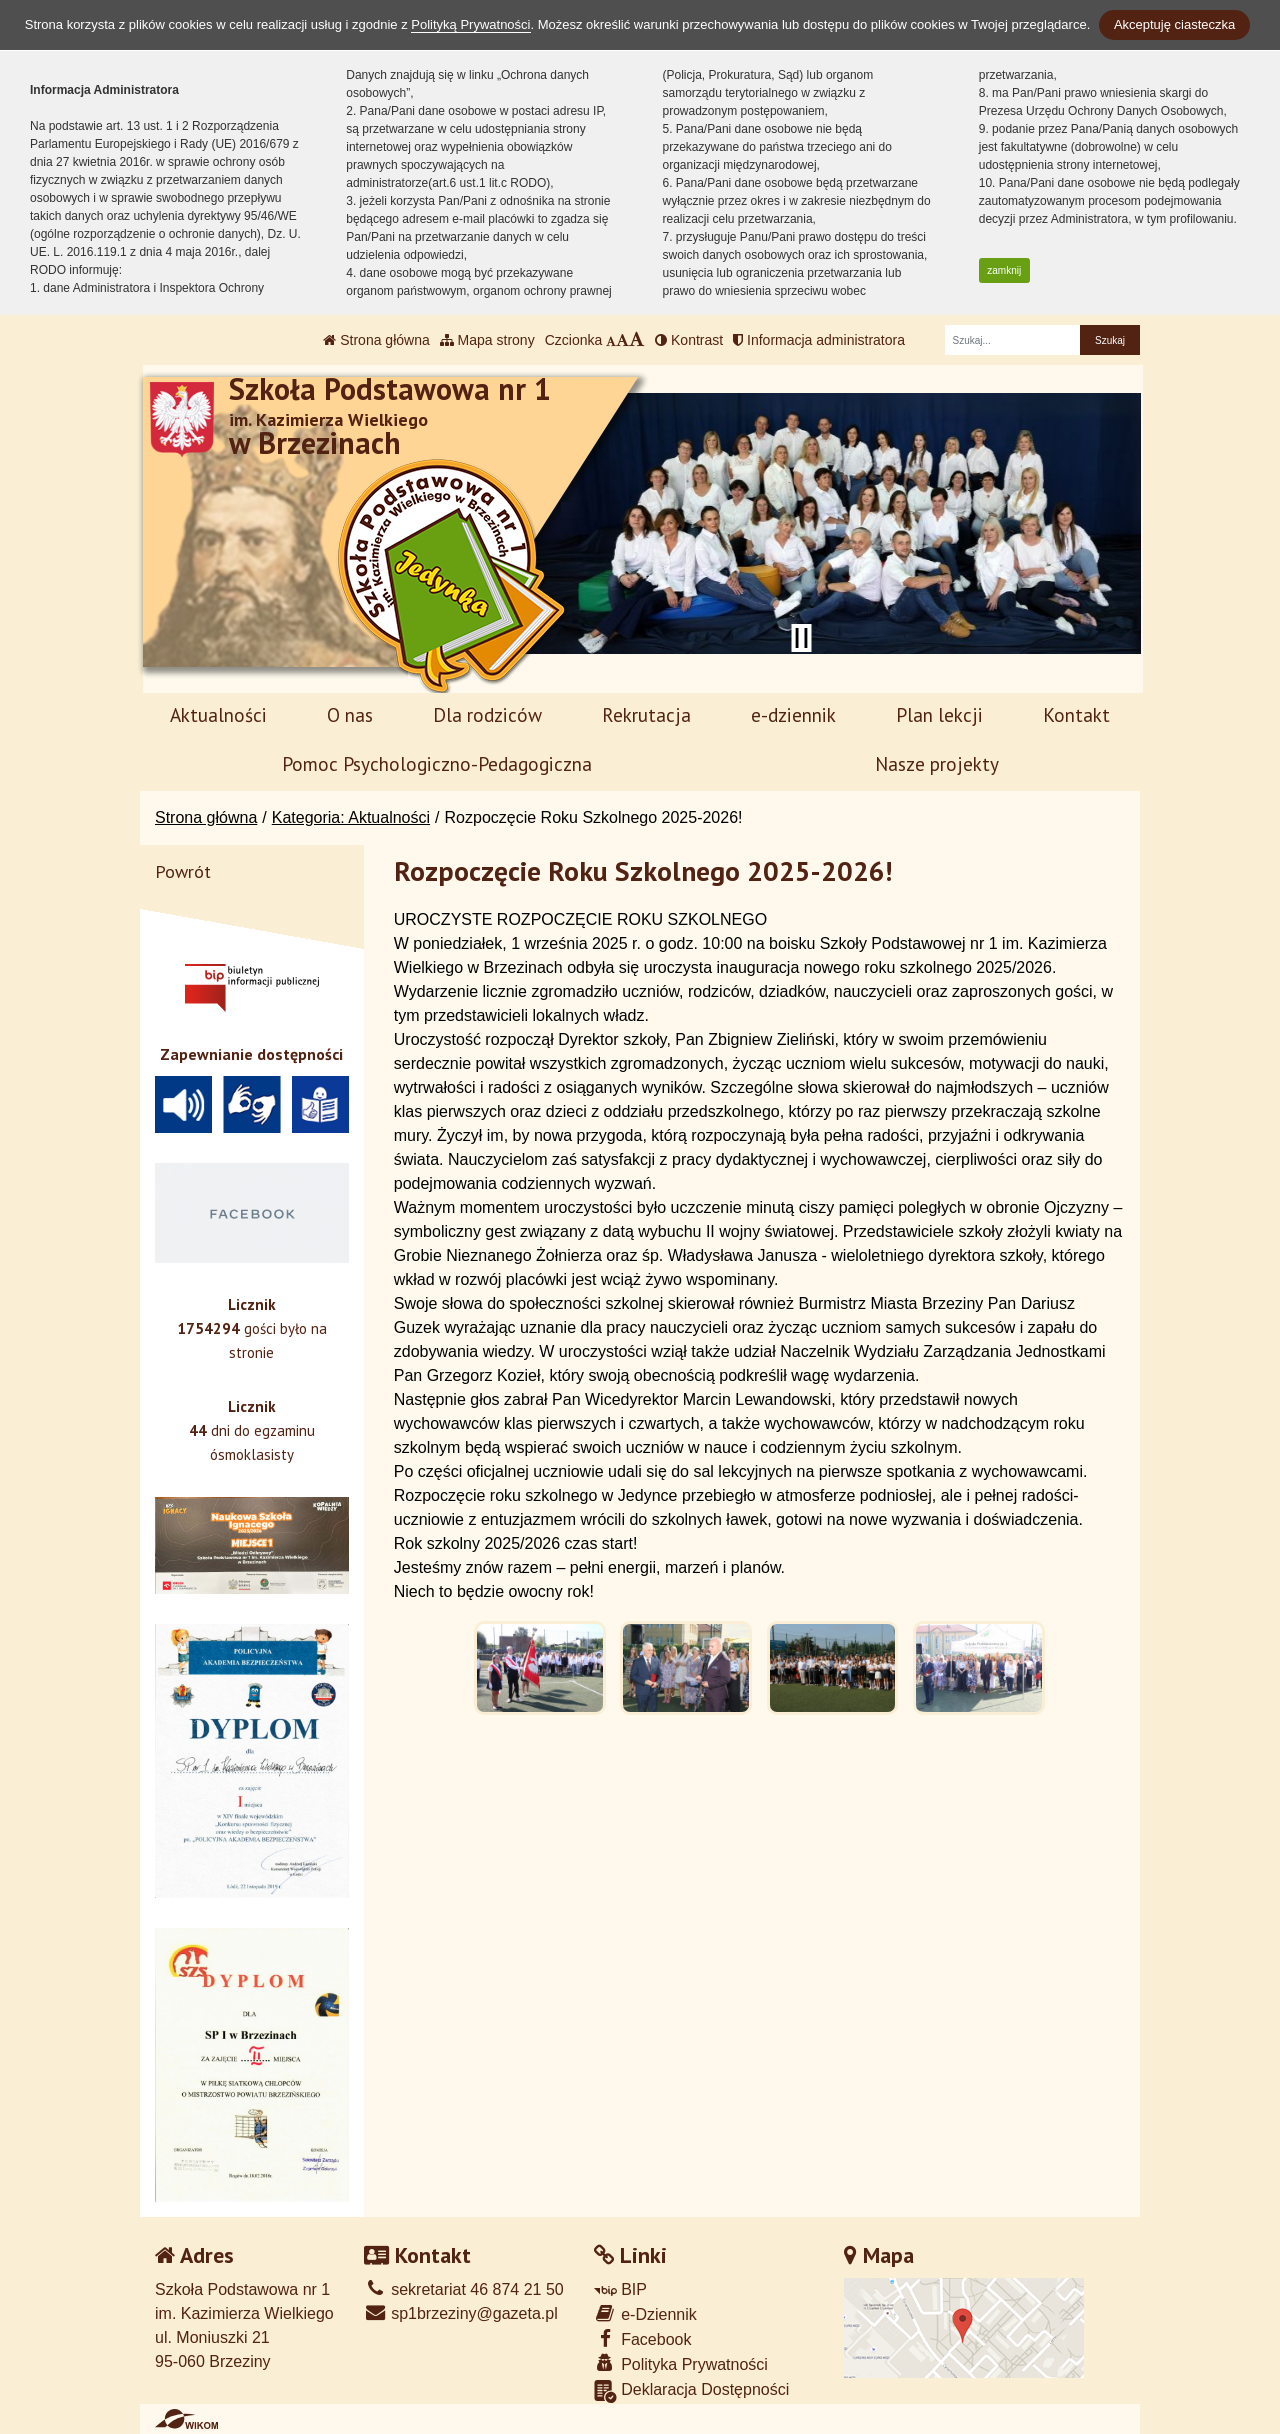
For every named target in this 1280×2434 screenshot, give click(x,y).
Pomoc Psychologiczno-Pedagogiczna (437, 763)
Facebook (643, 2338)
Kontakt (1076, 714)
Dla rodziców (487, 714)
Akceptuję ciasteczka (1174, 24)
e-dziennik (793, 714)
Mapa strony (487, 340)
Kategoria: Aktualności (351, 817)
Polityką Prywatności (470, 24)
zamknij (1004, 270)
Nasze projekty (937, 763)
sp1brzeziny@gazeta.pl (461, 2313)
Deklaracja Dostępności (692, 2391)
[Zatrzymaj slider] (801, 638)
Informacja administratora (819, 340)
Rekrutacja (646, 714)
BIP (620, 2289)
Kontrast (689, 340)
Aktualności (218, 714)
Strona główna (376, 340)
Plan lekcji (939, 714)
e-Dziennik (645, 2313)
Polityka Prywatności (681, 2363)
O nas (350, 714)
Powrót (183, 871)
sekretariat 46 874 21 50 (464, 2289)
